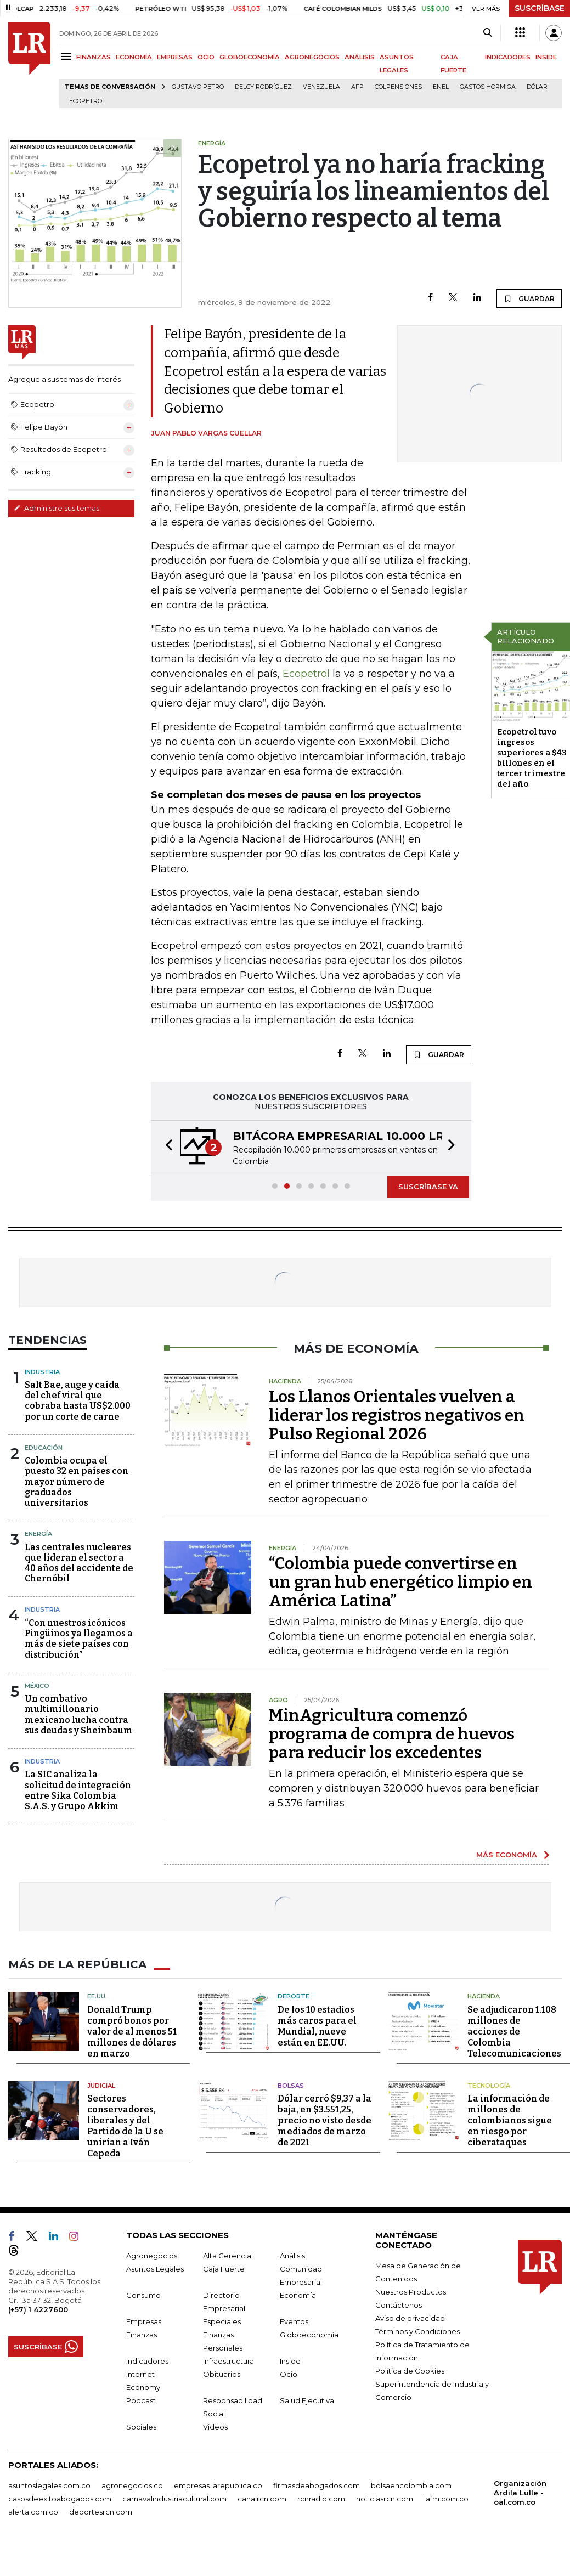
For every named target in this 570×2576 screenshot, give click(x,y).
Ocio (288, 2374)
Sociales (141, 2426)
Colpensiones (398, 87)
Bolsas (291, 2085)
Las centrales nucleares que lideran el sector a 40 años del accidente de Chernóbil (79, 1563)
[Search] (487, 32)
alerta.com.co (33, 2511)
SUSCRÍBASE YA (428, 1186)
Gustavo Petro (198, 87)
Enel (441, 87)
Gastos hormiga (488, 87)
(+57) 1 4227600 (38, 2309)
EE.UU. (97, 1996)
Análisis (292, 2255)
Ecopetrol (87, 101)
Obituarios (221, 2374)
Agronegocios (151, 2255)
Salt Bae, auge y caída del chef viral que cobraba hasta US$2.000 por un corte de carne (78, 1401)
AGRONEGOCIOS (312, 57)
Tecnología (488, 2085)
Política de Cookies (409, 2370)
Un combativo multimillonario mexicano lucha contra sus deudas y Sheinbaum (79, 1714)
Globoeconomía (309, 2334)
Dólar (537, 87)
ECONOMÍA (134, 57)
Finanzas (141, 2334)
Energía (38, 1534)
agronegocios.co (132, 2485)
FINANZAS (93, 57)
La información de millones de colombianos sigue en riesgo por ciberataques (509, 2120)
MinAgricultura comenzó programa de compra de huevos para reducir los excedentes (392, 1733)
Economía (298, 2295)
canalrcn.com (262, 2498)
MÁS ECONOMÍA (506, 1854)
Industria (42, 1372)
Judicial (101, 2085)
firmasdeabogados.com (316, 2485)
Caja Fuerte (224, 2268)
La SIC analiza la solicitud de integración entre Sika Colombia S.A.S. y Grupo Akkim (78, 1790)
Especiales (222, 2321)
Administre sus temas (56, 508)
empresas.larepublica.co (218, 2485)
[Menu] (67, 56)
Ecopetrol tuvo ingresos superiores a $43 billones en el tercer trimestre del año (532, 758)
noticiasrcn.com (384, 2498)
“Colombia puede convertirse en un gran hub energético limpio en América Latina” (400, 1582)
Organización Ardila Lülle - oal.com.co (520, 2492)
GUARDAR (529, 298)
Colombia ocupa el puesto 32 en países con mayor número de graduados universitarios (76, 1481)
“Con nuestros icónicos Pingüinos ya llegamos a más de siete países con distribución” (79, 1639)
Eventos (294, 2321)
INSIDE (546, 57)
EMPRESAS (175, 57)
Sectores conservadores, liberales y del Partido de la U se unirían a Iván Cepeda (125, 2126)
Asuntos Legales (155, 2268)
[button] (165, 1147)
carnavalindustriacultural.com (174, 2498)
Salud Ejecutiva (307, 2400)
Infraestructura (228, 2361)
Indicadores (147, 2361)
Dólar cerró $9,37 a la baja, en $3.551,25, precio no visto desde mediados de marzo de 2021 (324, 2120)
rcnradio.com (321, 2498)
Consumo (143, 2295)
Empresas (143, 2321)
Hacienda (483, 1996)
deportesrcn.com (100, 2511)
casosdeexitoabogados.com (59, 2498)
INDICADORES (508, 57)
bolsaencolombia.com (411, 2485)
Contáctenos (398, 2305)
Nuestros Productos (410, 2291)
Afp (357, 87)
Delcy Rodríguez (263, 87)
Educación (44, 1447)
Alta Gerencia (227, 2255)
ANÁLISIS (360, 57)
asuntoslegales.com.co (49, 2485)
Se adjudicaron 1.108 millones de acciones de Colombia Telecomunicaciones (514, 2031)
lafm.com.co (446, 2498)
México (37, 1686)
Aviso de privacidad (410, 2318)
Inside (290, 2361)
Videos (215, 2426)
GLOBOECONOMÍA (249, 57)
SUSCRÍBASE (540, 8)
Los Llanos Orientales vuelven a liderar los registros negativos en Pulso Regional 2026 (396, 1415)
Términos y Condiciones (417, 2331)
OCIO (206, 57)
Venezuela (321, 87)
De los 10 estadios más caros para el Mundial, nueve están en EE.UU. (317, 2026)
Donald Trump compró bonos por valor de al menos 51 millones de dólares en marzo (132, 2031)
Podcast (141, 2400)
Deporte (293, 1996)
